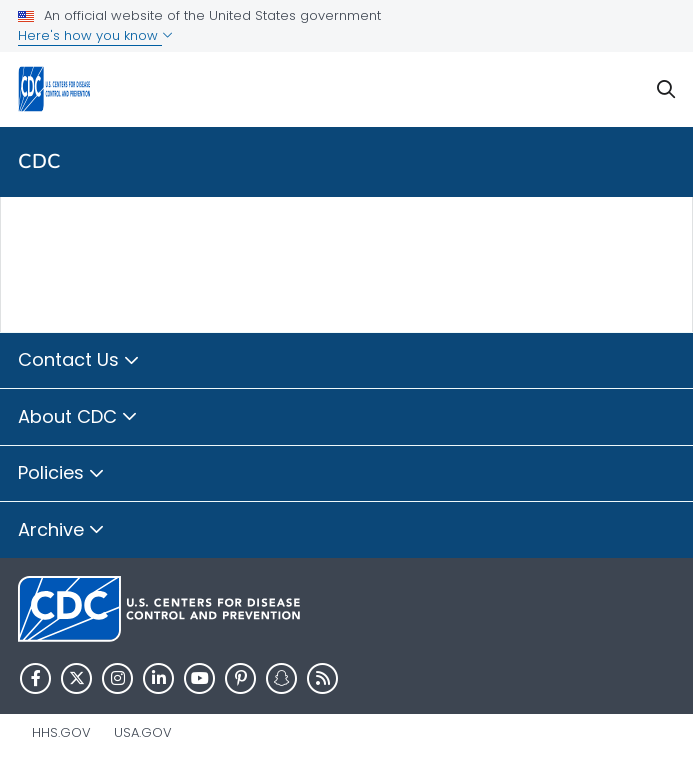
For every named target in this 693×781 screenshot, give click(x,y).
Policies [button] (61, 474)
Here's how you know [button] (95, 35)
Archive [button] (61, 531)
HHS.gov (61, 732)
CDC (39, 161)
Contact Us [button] (79, 361)
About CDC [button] (78, 418)
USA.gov (143, 732)
